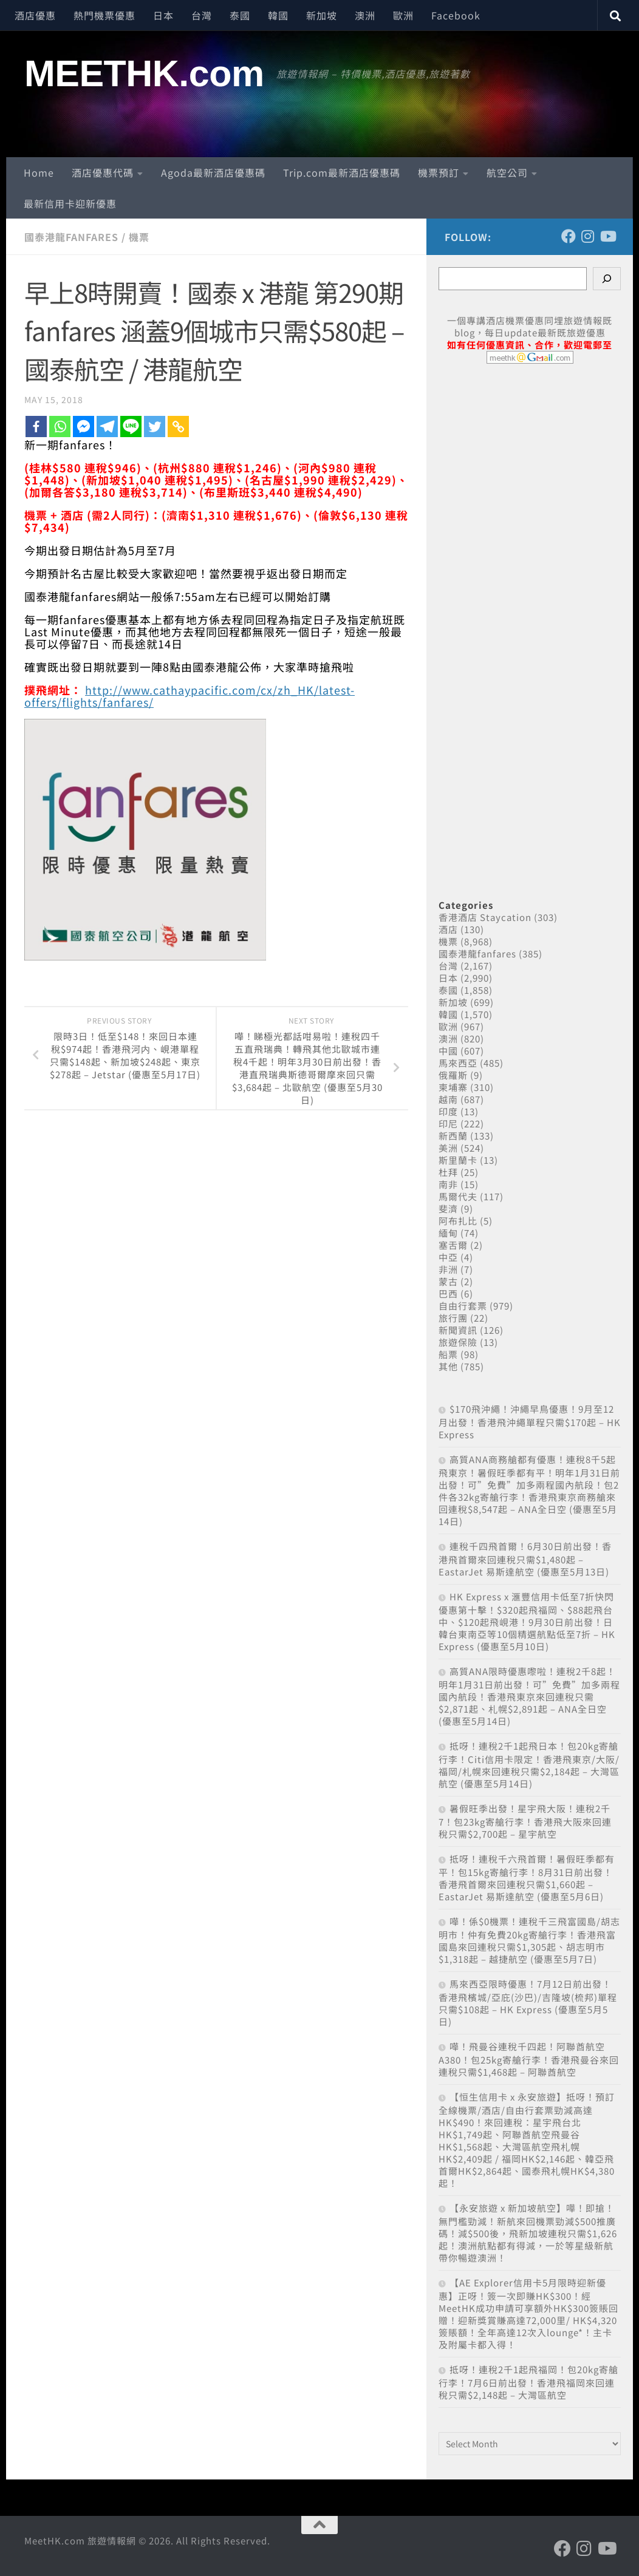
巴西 (448, 1293)
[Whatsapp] (59, 426)
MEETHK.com (144, 73)
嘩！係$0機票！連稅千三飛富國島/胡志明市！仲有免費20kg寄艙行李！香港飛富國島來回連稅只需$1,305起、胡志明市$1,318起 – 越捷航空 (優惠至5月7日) (529, 1940)
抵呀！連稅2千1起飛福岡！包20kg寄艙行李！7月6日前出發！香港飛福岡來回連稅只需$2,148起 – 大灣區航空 (528, 2382)
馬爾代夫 (458, 1196)
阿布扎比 (458, 1220)
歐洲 (403, 15)
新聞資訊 (458, 1330)
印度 (448, 1111)
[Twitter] (154, 426)
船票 (448, 1354)
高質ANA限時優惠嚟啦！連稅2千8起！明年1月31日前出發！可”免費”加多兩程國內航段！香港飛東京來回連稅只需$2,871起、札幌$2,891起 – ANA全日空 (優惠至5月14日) (529, 1696)
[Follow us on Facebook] (568, 236)
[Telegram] (107, 426)
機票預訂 (438, 172)
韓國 (278, 15)
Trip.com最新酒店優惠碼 (341, 172)
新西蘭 (453, 1135)
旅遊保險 (458, 1342)
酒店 (448, 929)
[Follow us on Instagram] (588, 236)
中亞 (448, 1257)
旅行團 (453, 1317)
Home (39, 172)
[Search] (607, 278)
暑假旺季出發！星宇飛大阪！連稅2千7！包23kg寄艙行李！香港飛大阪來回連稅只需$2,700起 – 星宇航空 (525, 1821)
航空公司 (507, 172)
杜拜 (448, 1172)
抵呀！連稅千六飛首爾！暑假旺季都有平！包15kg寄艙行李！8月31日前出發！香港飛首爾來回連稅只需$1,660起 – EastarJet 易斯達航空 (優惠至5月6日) (527, 1877)
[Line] (131, 426)
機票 (139, 236)
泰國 (240, 15)
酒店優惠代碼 (103, 172)
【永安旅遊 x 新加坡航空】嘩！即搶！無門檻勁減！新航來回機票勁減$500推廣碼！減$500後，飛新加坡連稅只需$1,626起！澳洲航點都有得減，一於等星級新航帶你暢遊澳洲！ (528, 2232)
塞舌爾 (453, 1245)
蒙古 (448, 1281)
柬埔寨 (453, 1087)
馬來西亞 (458, 1062)
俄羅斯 (453, 1075)
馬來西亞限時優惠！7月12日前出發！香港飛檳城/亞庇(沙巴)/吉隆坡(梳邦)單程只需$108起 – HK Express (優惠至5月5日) (528, 2002)
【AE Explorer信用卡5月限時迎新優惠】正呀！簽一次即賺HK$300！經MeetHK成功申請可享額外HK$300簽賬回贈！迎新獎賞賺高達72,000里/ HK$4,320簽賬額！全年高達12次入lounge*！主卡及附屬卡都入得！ (528, 2313)
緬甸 (448, 1232)
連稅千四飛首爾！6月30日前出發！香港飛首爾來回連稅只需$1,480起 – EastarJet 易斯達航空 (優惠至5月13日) (525, 1559)
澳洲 (365, 15)
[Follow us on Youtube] (607, 236)
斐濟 (448, 1208)
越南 (448, 1099)
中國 (448, 1050)
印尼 (448, 1123)
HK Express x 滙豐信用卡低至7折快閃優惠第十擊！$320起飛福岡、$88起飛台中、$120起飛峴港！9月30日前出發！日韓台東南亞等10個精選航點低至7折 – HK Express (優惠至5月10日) (527, 1621)
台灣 (201, 15)
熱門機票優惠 (104, 15)
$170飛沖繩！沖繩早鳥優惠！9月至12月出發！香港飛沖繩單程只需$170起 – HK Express (530, 1421)
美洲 (448, 1147)
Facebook (455, 15)
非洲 (448, 1269)
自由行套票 (463, 1305)
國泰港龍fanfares (71, 236)
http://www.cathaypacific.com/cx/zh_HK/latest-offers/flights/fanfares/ (189, 696)
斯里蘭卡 (458, 1160)
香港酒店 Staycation (485, 917)
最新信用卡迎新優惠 (70, 203)
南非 (448, 1184)
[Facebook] (36, 426)
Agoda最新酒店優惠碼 (213, 172)
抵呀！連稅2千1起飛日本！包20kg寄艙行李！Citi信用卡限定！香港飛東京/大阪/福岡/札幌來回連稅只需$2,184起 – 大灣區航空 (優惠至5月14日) (529, 1764)
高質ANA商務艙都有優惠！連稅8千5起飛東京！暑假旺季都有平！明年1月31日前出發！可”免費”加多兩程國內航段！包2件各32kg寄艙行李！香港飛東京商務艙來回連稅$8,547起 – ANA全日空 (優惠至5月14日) (529, 1490)
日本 (163, 15)
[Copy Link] (178, 426)
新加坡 (321, 15)
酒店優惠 (35, 15)
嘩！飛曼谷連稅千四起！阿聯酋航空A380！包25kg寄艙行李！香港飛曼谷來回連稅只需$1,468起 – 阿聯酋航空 (529, 2059)
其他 (448, 1366)
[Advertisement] (530, 618)
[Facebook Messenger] (83, 426)
